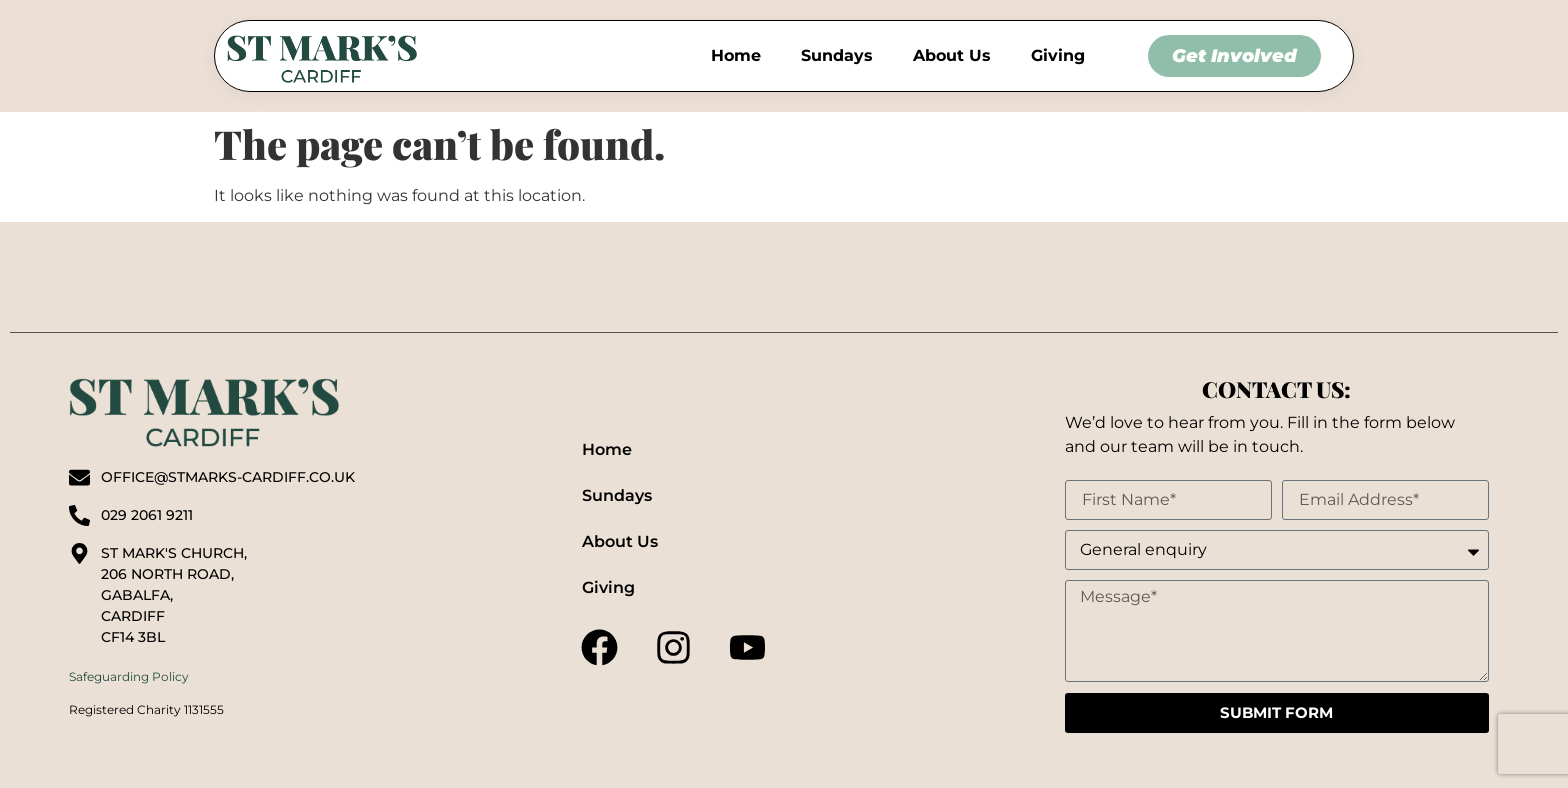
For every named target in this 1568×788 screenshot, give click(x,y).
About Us (952, 55)
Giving (1058, 55)
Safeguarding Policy (129, 676)
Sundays (837, 55)
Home (736, 55)
